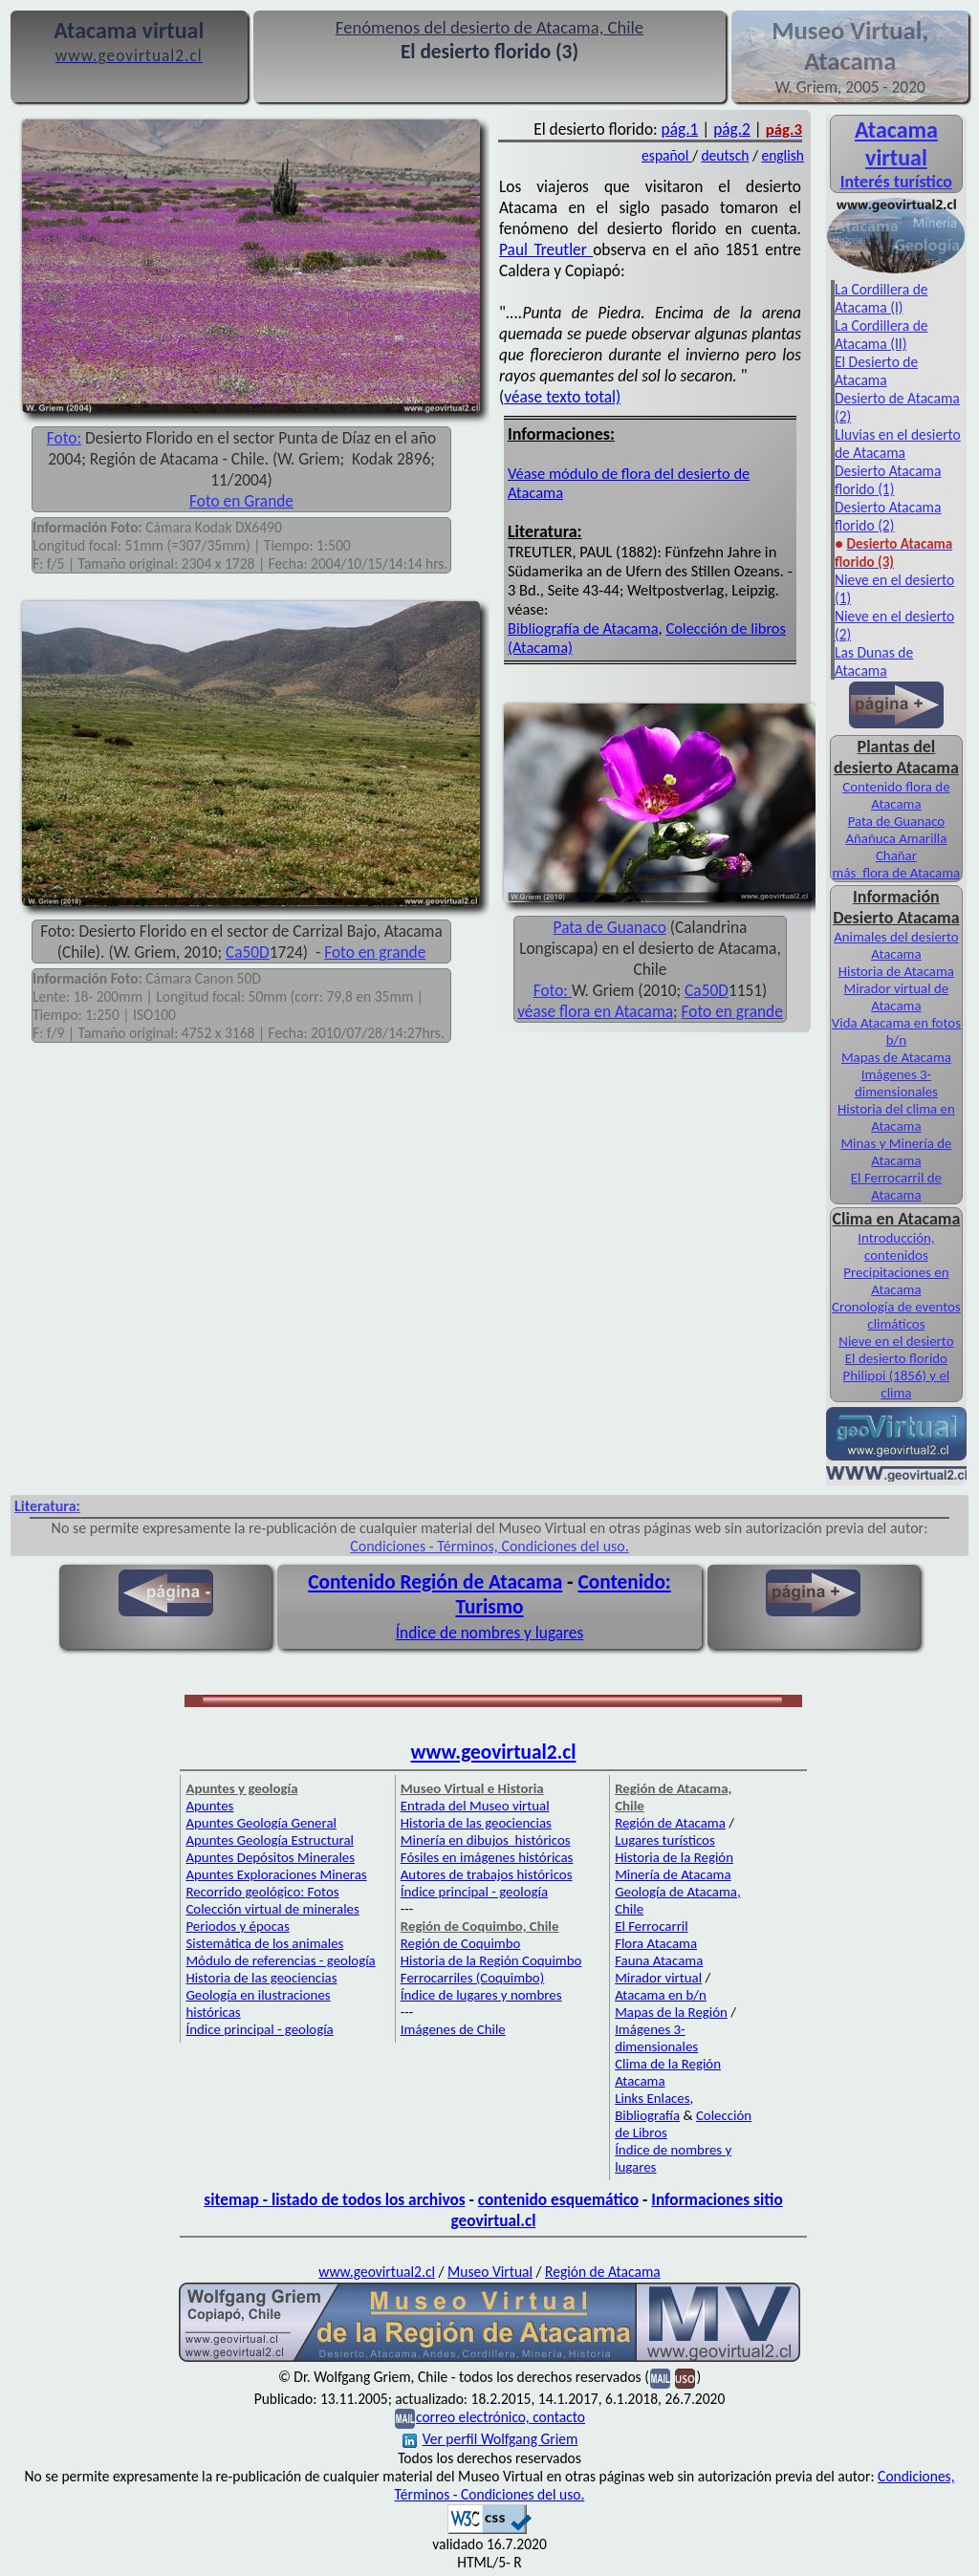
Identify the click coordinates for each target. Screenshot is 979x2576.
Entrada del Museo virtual (475, 1805)
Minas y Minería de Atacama (895, 1152)
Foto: (64, 437)
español (667, 155)
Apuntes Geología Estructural (269, 1840)
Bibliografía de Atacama (583, 628)
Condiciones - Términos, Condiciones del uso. (489, 1546)
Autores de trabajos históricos (487, 1874)
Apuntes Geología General (261, 1822)
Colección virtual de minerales (272, 1908)
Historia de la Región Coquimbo (491, 1960)
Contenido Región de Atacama (435, 1581)
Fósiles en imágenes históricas (487, 1857)
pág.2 (732, 129)
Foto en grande (374, 952)
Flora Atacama (656, 1943)
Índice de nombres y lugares (490, 1632)
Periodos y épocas (237, 1926)
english (782, 155)
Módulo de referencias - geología (280, 1960)
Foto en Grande (241, 500)
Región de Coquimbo (461, 1943)
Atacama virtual (896, 143)
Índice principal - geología (259, 2029)
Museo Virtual (490, 2271)
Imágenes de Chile (453, 2029)
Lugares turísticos (665, 1840)
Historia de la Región (674, 1857)
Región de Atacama (670, 1822)
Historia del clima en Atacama (896, 1117)
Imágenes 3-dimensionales (896, 1083)
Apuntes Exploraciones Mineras (275, 1874)
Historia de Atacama (896, 971)
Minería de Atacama (672, 1874)
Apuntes (209, 1805)
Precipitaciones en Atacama (895, 1281)
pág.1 (680, 129)
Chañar (896, 855)
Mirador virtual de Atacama (896, 997)
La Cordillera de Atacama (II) (881, 334)
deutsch (725, 155)
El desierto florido (896, 1358)
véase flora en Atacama (595, 1011)
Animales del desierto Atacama (896, 945)
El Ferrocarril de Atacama (896, 1186)
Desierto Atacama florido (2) (888, 516)
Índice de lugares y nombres (481, 1994)
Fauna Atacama (659, 1960)
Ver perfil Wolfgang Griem (490, 2439)
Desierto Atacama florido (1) (888, 480)
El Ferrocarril (651, 1926)
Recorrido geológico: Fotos (261, 1891)
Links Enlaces (652, 2098)
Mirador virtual (658, 1977)
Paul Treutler (546, 249)
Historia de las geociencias (261, 1977)
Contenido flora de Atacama (895, 795)
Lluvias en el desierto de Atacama (898, 443)
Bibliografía (647, 2115)
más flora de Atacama (897, 872)
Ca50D (248, 952)
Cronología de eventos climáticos (896, 1315)
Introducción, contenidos (896, 1246)
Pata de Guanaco (610, 927)
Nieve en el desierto (895, 1341)
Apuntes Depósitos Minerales (270, 1857)
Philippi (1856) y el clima (896, 1384)
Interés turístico (896, 181)
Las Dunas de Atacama (874, 661)
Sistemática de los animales (264, 1943)
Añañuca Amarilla (895, 838)
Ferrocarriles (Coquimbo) (472, 1977)
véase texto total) (562, 396)
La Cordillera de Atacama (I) (881, 298)
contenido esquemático (558, 2199)
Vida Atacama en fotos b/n (896, 1031)
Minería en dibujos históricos (486, 1840)
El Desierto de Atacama (876, 371)
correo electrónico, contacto (500, 2417)
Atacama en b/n (661, 1994)
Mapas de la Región (671, 2012)
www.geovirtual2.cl (494, 1752)
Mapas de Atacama (896, 1057)
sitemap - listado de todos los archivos (334, 2199)
